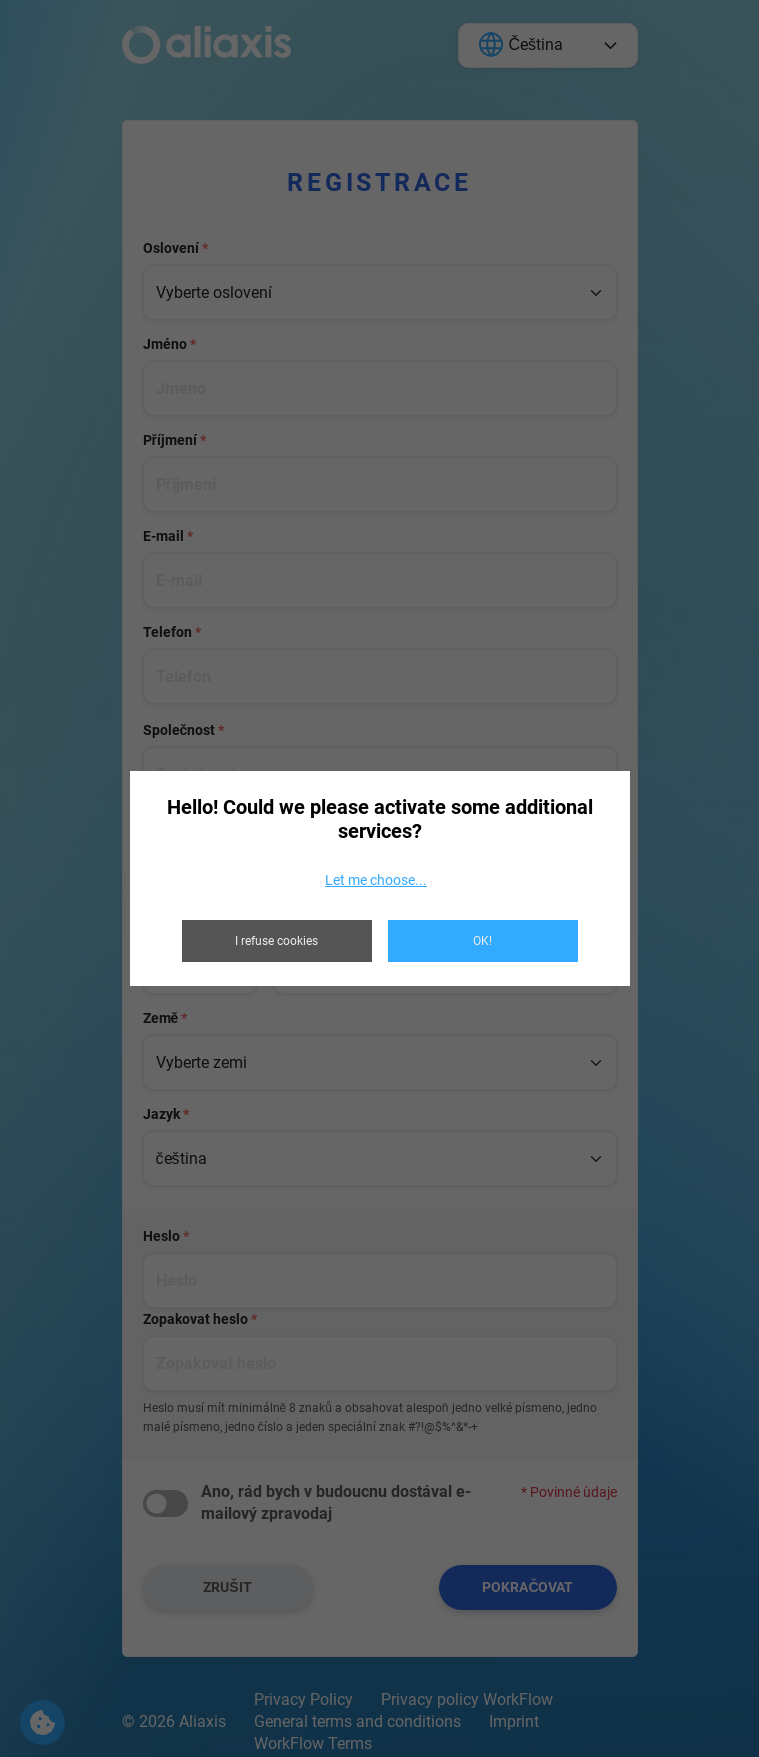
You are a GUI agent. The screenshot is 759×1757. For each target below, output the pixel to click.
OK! (482, 941)
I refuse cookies (276, 941)
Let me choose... (376, 880)
